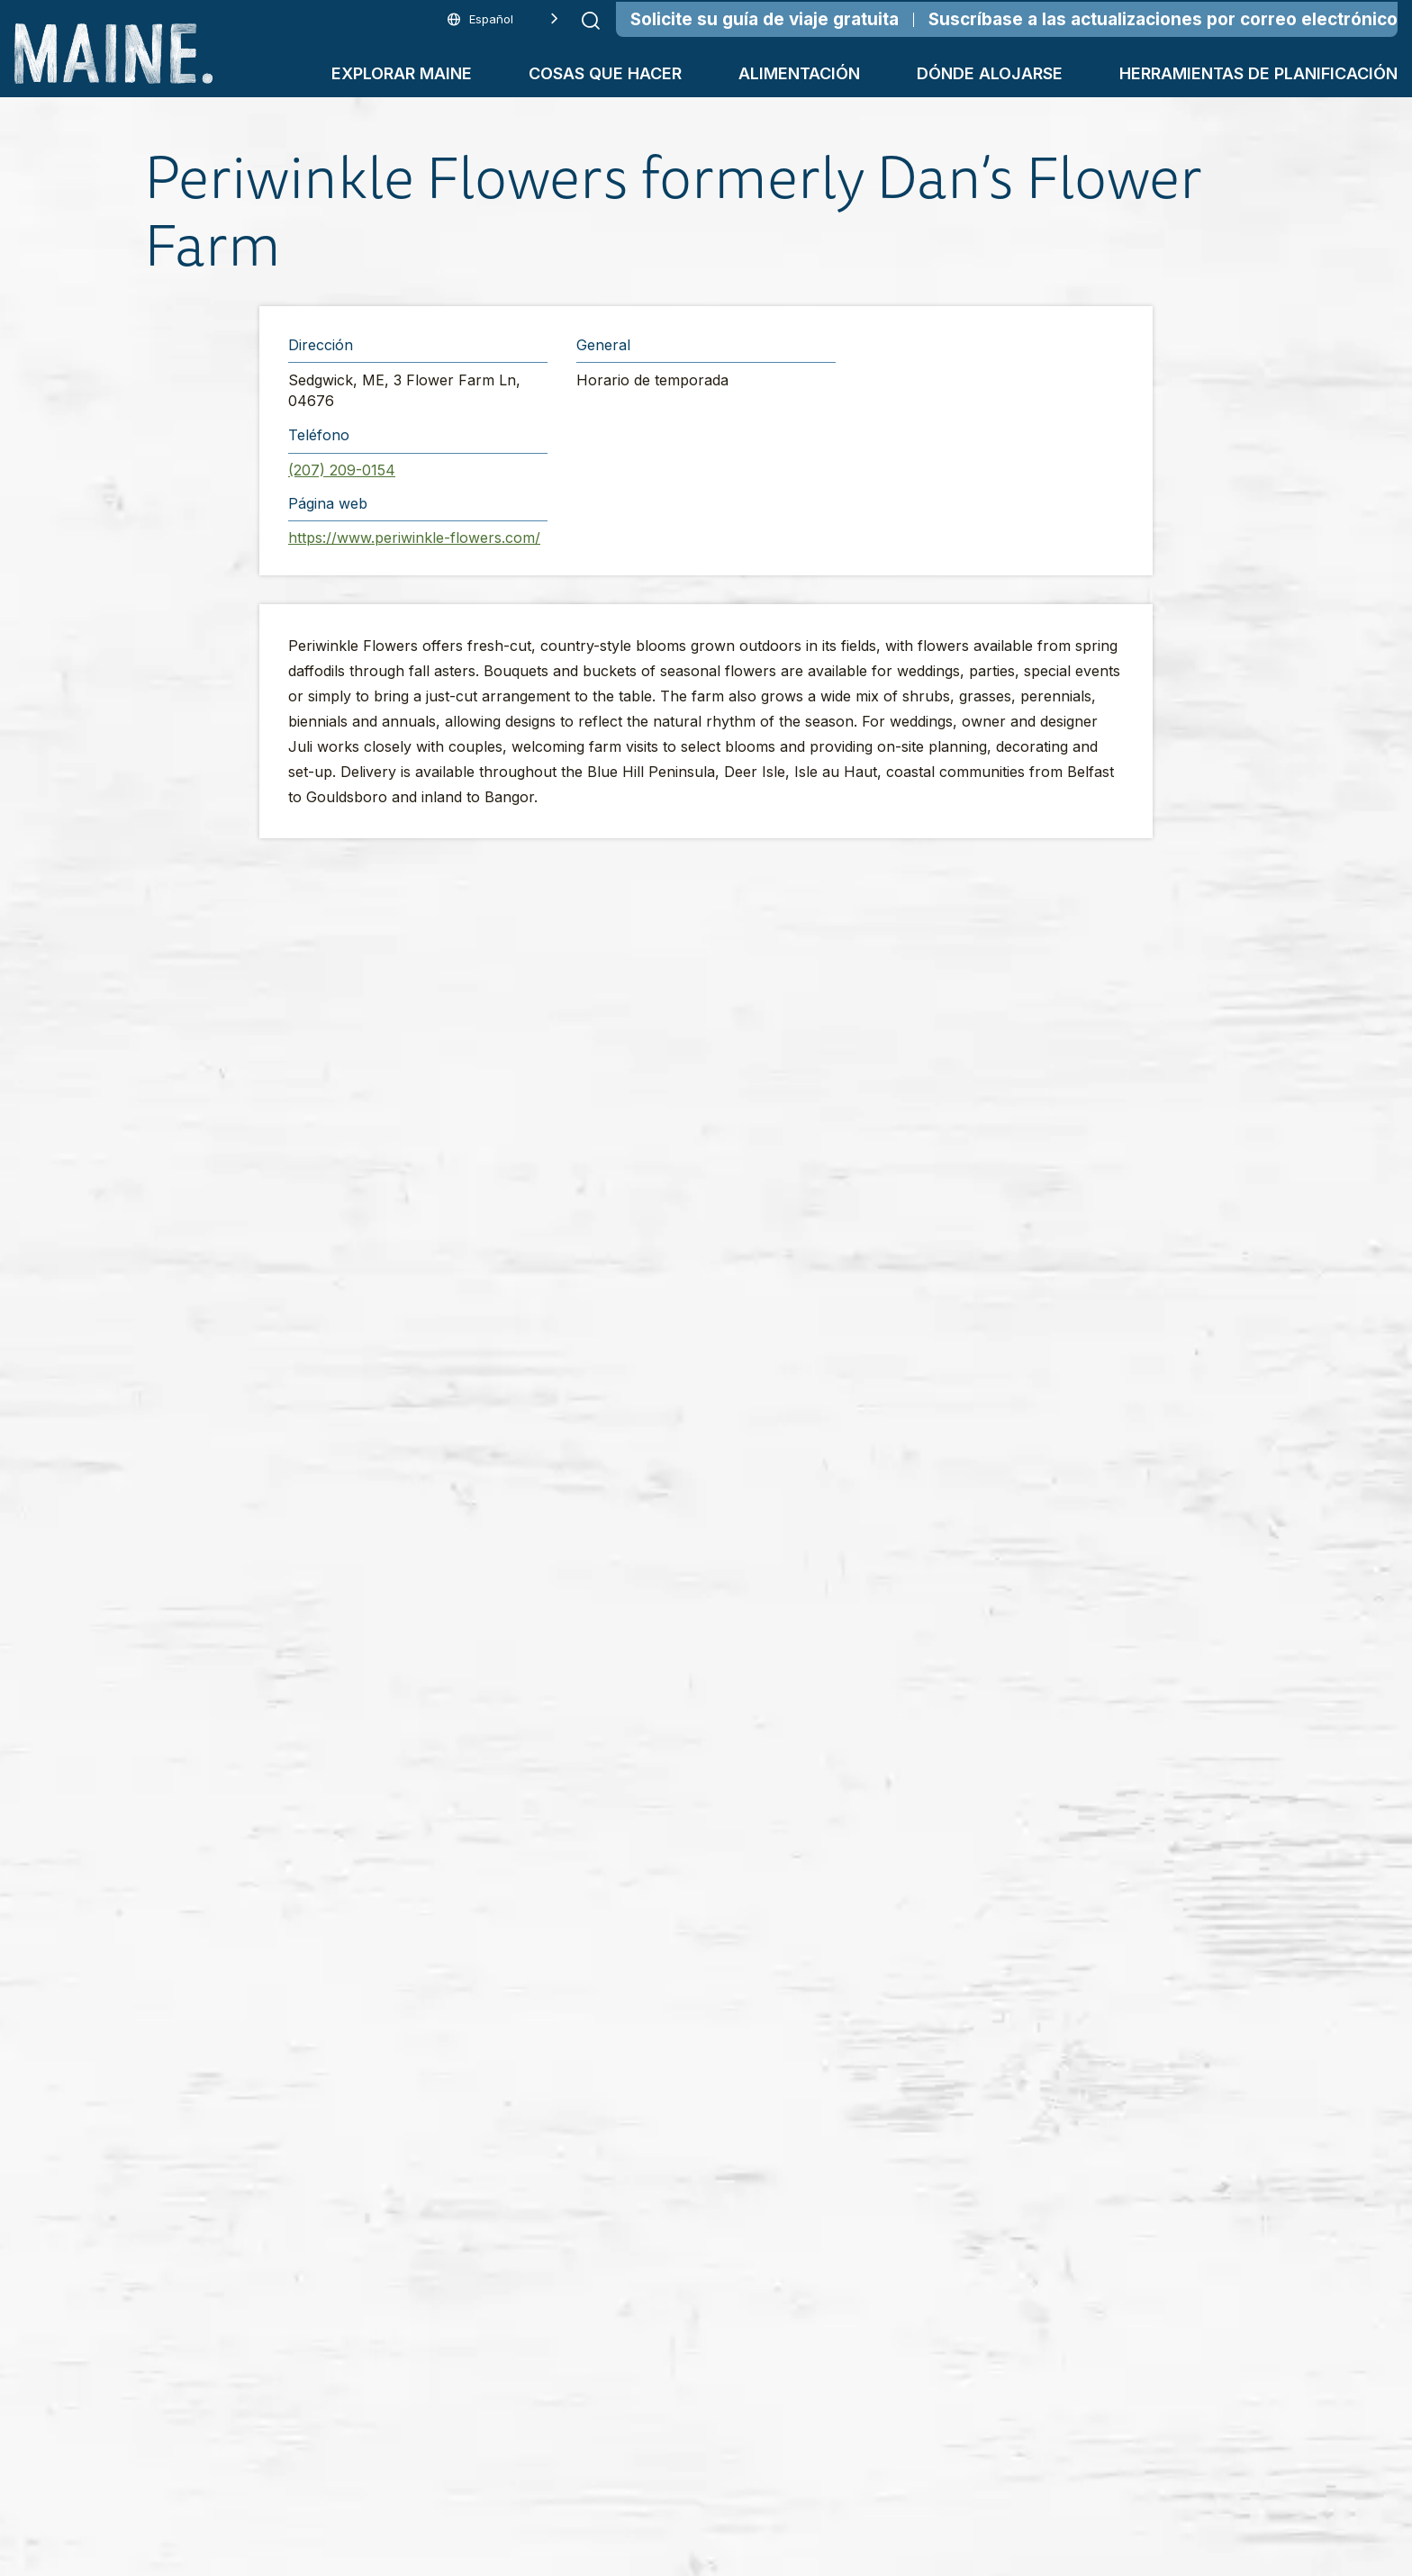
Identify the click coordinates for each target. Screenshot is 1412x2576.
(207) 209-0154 (341, 470)
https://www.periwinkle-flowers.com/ (414, 538)
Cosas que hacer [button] (605, 73)
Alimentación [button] (799, 73)
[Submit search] (590, 20)
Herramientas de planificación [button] (1258, 73)
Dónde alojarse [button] (990, 73)
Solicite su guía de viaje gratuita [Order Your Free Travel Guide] (764, 19)
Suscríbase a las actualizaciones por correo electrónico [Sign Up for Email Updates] (1163, 19)
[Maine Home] (113, 53)
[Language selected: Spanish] (503, 19)
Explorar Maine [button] (401, 73)
